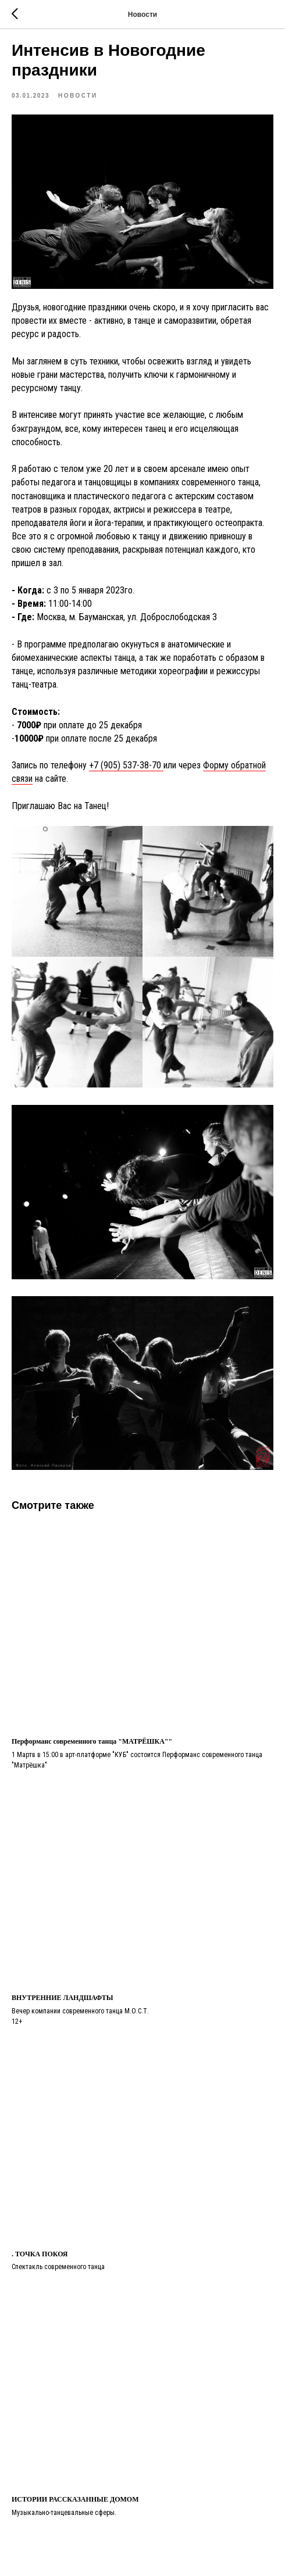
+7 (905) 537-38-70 (126, 765)
